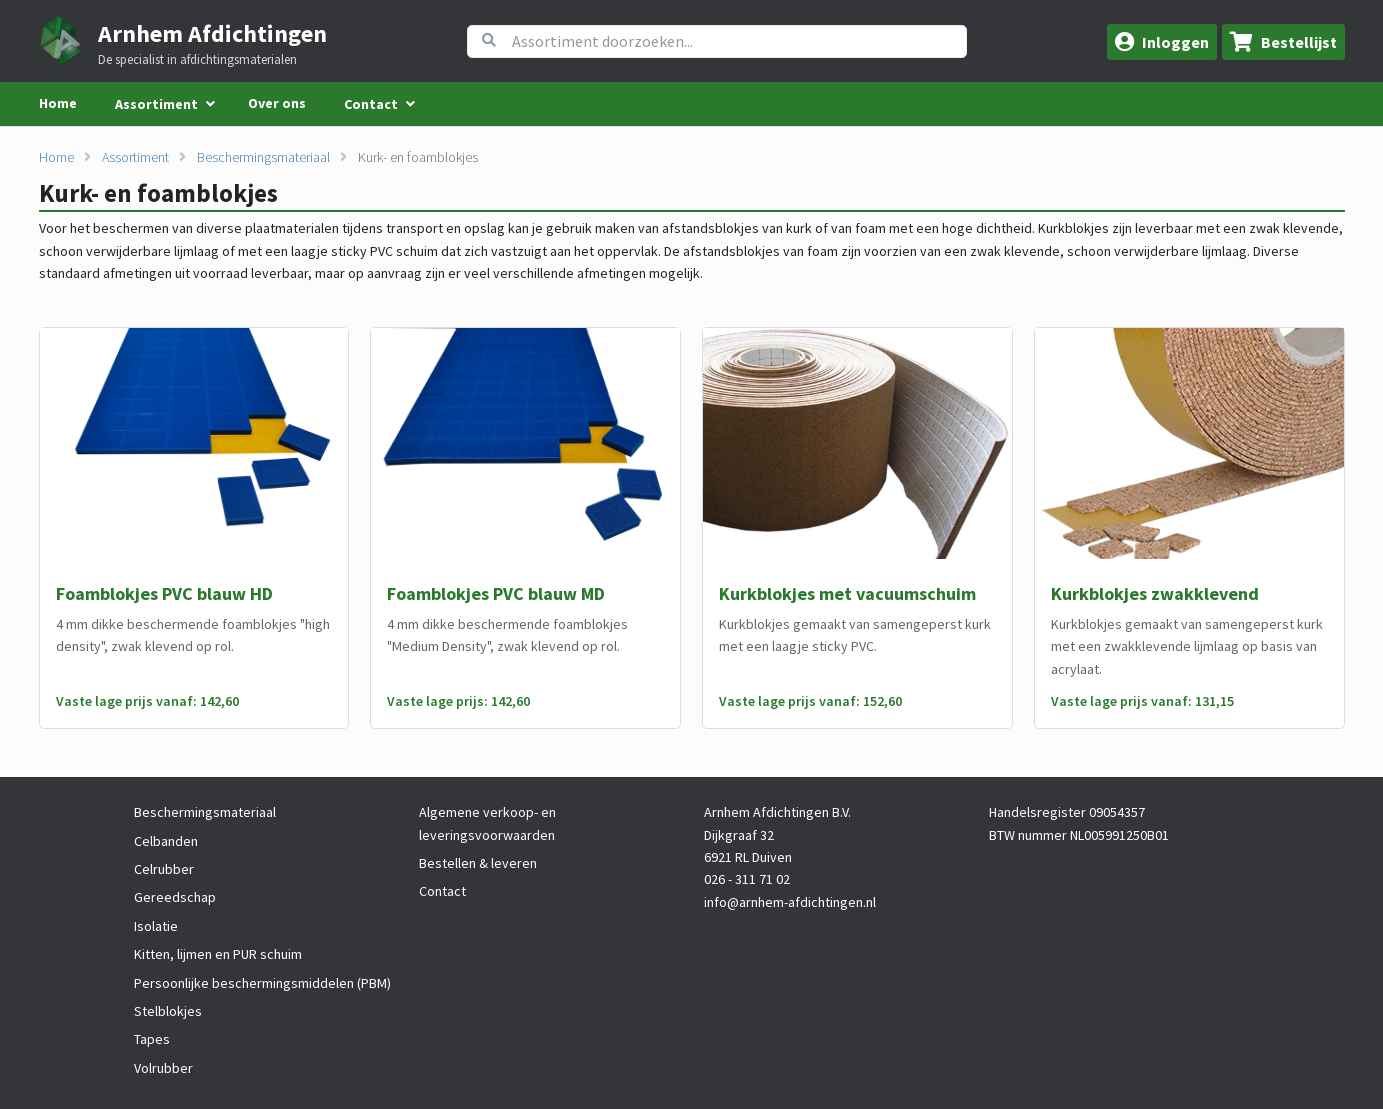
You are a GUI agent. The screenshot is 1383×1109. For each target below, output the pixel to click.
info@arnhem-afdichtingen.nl (790, 902)
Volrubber (163, 1068)
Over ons (277, 103)
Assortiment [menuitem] (156, 104)
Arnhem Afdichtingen (212, 33)
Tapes (152, 1039)
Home (58, 103)
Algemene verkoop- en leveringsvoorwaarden (487, 823)
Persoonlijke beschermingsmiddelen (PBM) (262, 983)
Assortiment (135, 157)
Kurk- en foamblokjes (418, 157)
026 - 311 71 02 (747, 879)
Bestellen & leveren (478, 863)
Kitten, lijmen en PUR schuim (218, 954)
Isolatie (156, 926)
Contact (442, 891)
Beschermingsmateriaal (263, 157)
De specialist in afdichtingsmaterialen (197, 60)
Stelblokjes (168, 1011)
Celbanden (166, 841)
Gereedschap (175, 897)
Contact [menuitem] (371, 104)
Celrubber (164, 869)
